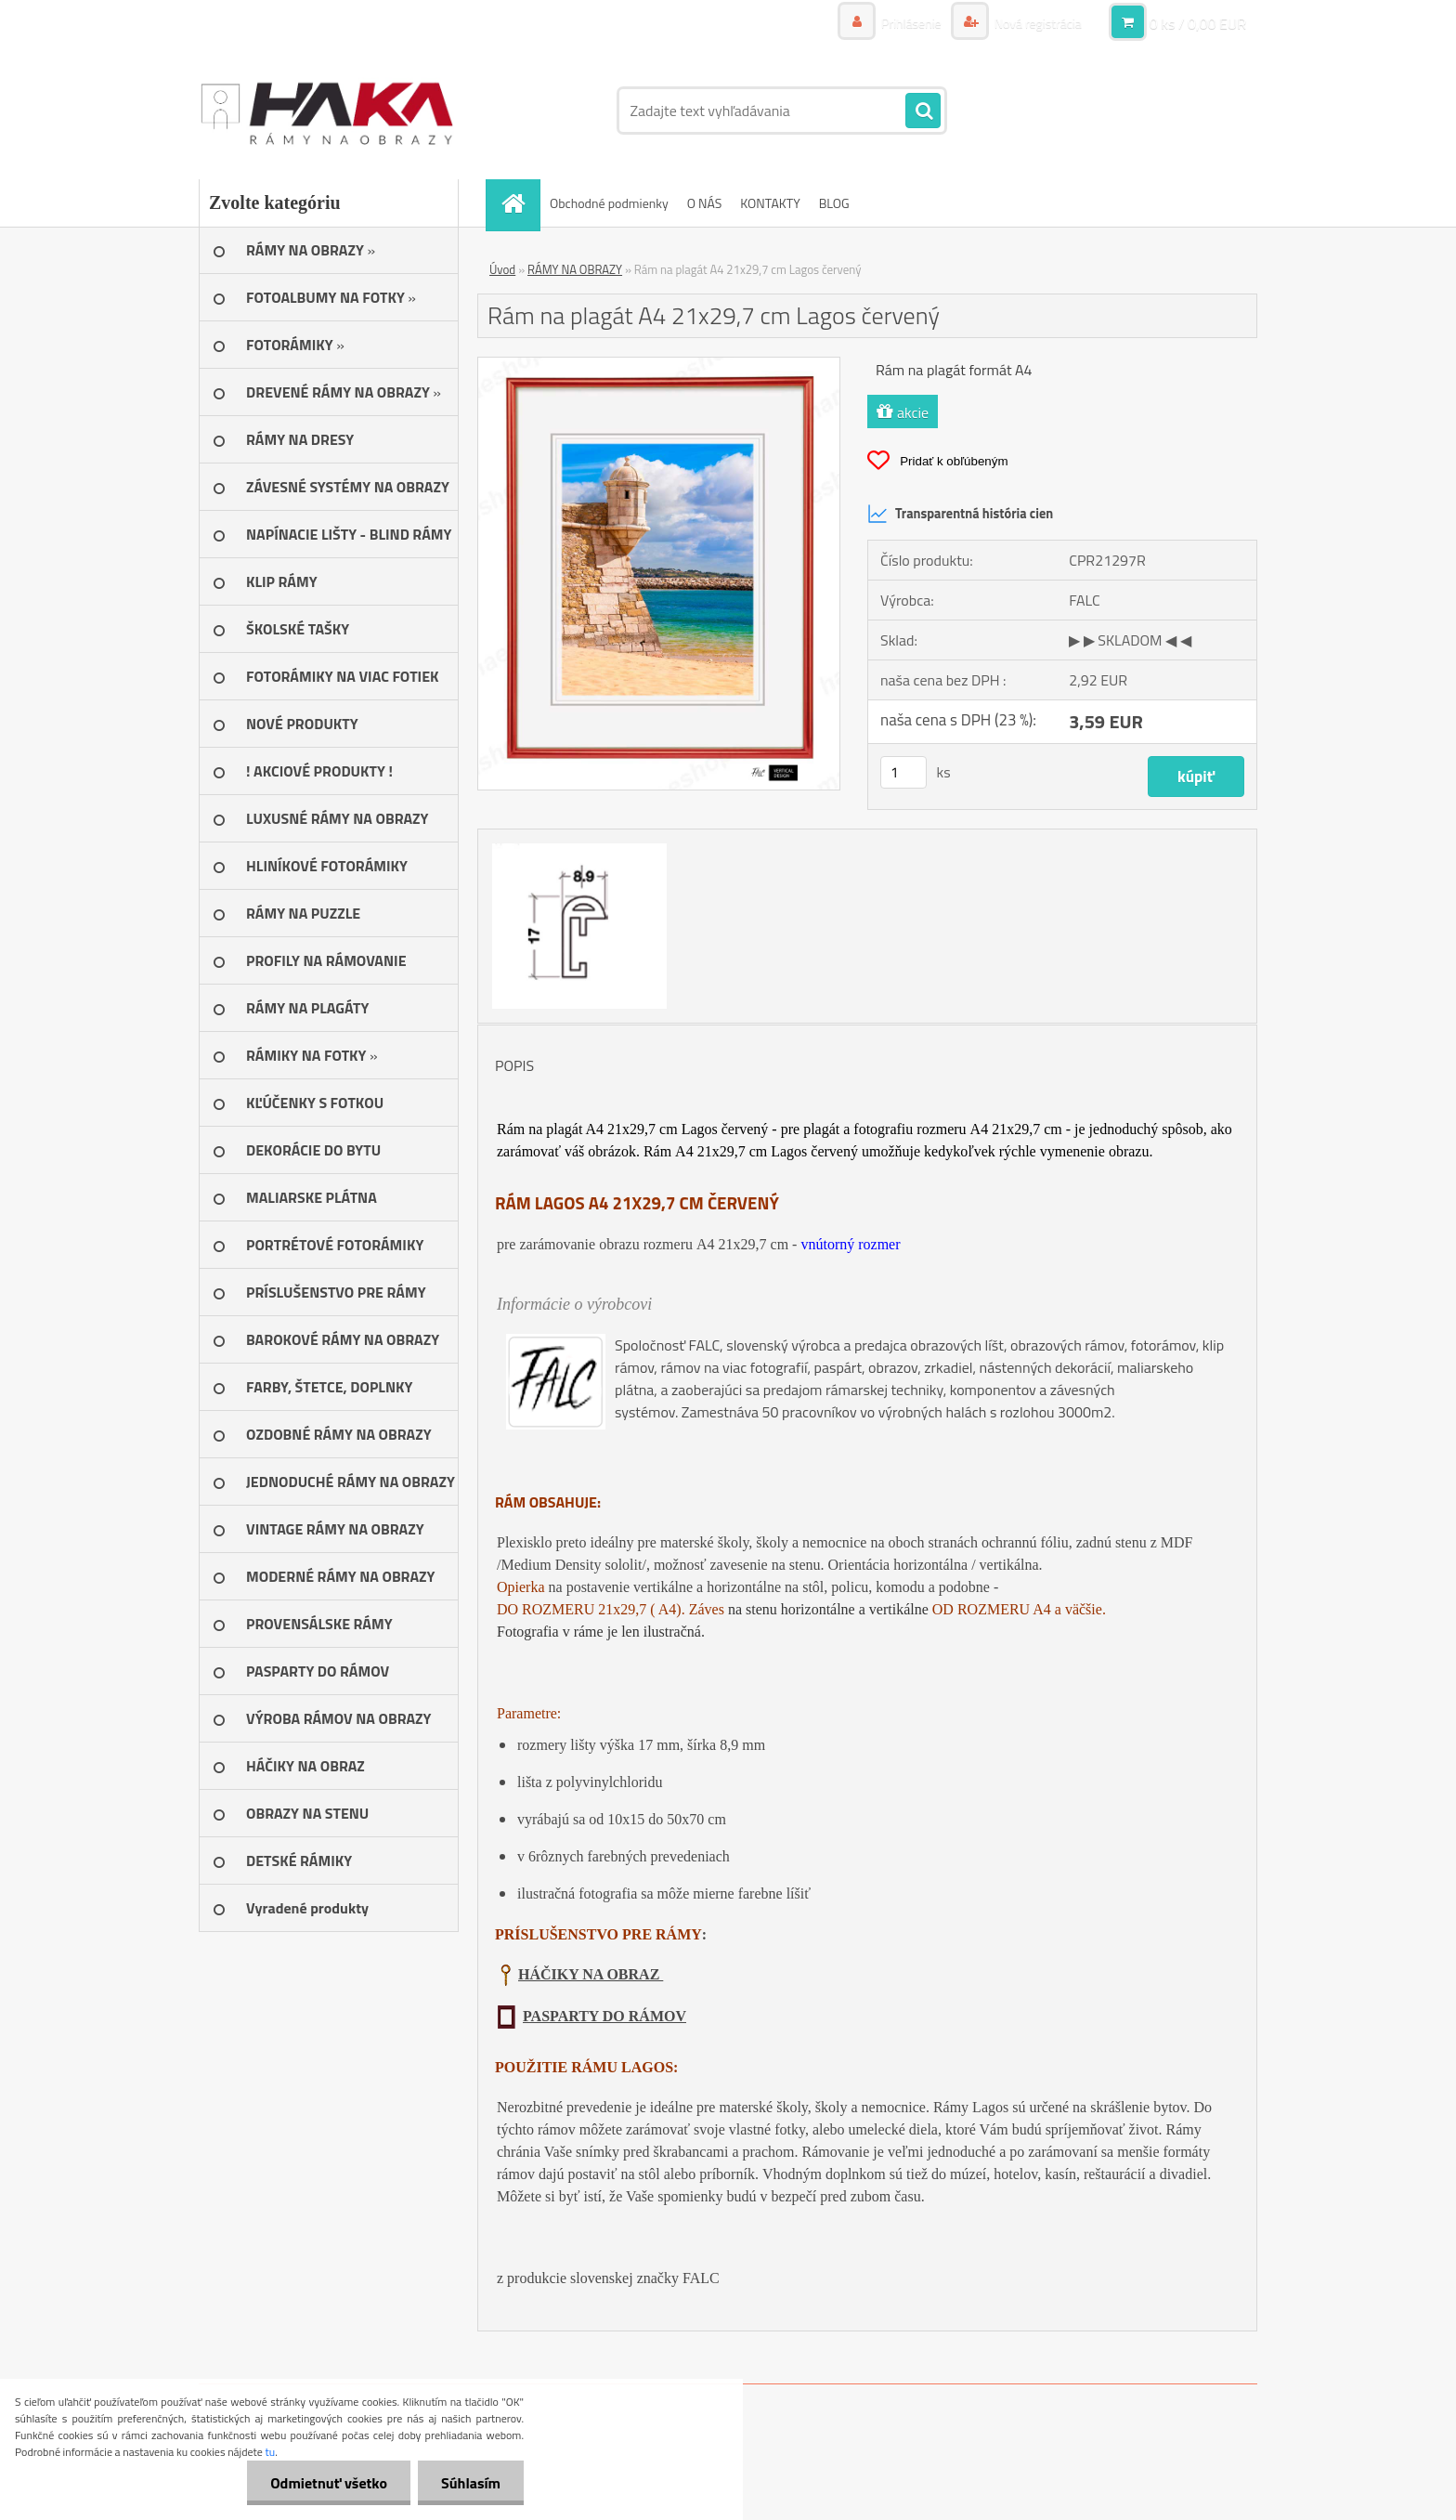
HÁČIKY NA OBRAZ (590, 1974)
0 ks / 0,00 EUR (1198, 23)
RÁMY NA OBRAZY (574, 269)
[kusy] (903, 772)
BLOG (834, 203)
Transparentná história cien (960, 513)
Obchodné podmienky (609, 203)
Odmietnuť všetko (328, 2483)
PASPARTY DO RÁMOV (604, 2016)
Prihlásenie (911, 23)
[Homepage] (519, 203)
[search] (923, 111)
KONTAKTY (770, 203)
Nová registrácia (1037, 23)
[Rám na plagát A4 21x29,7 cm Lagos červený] (658, 365)
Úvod (502, 269)
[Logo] (326, 110)
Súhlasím (470, 2483)
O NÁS (704, 203)
